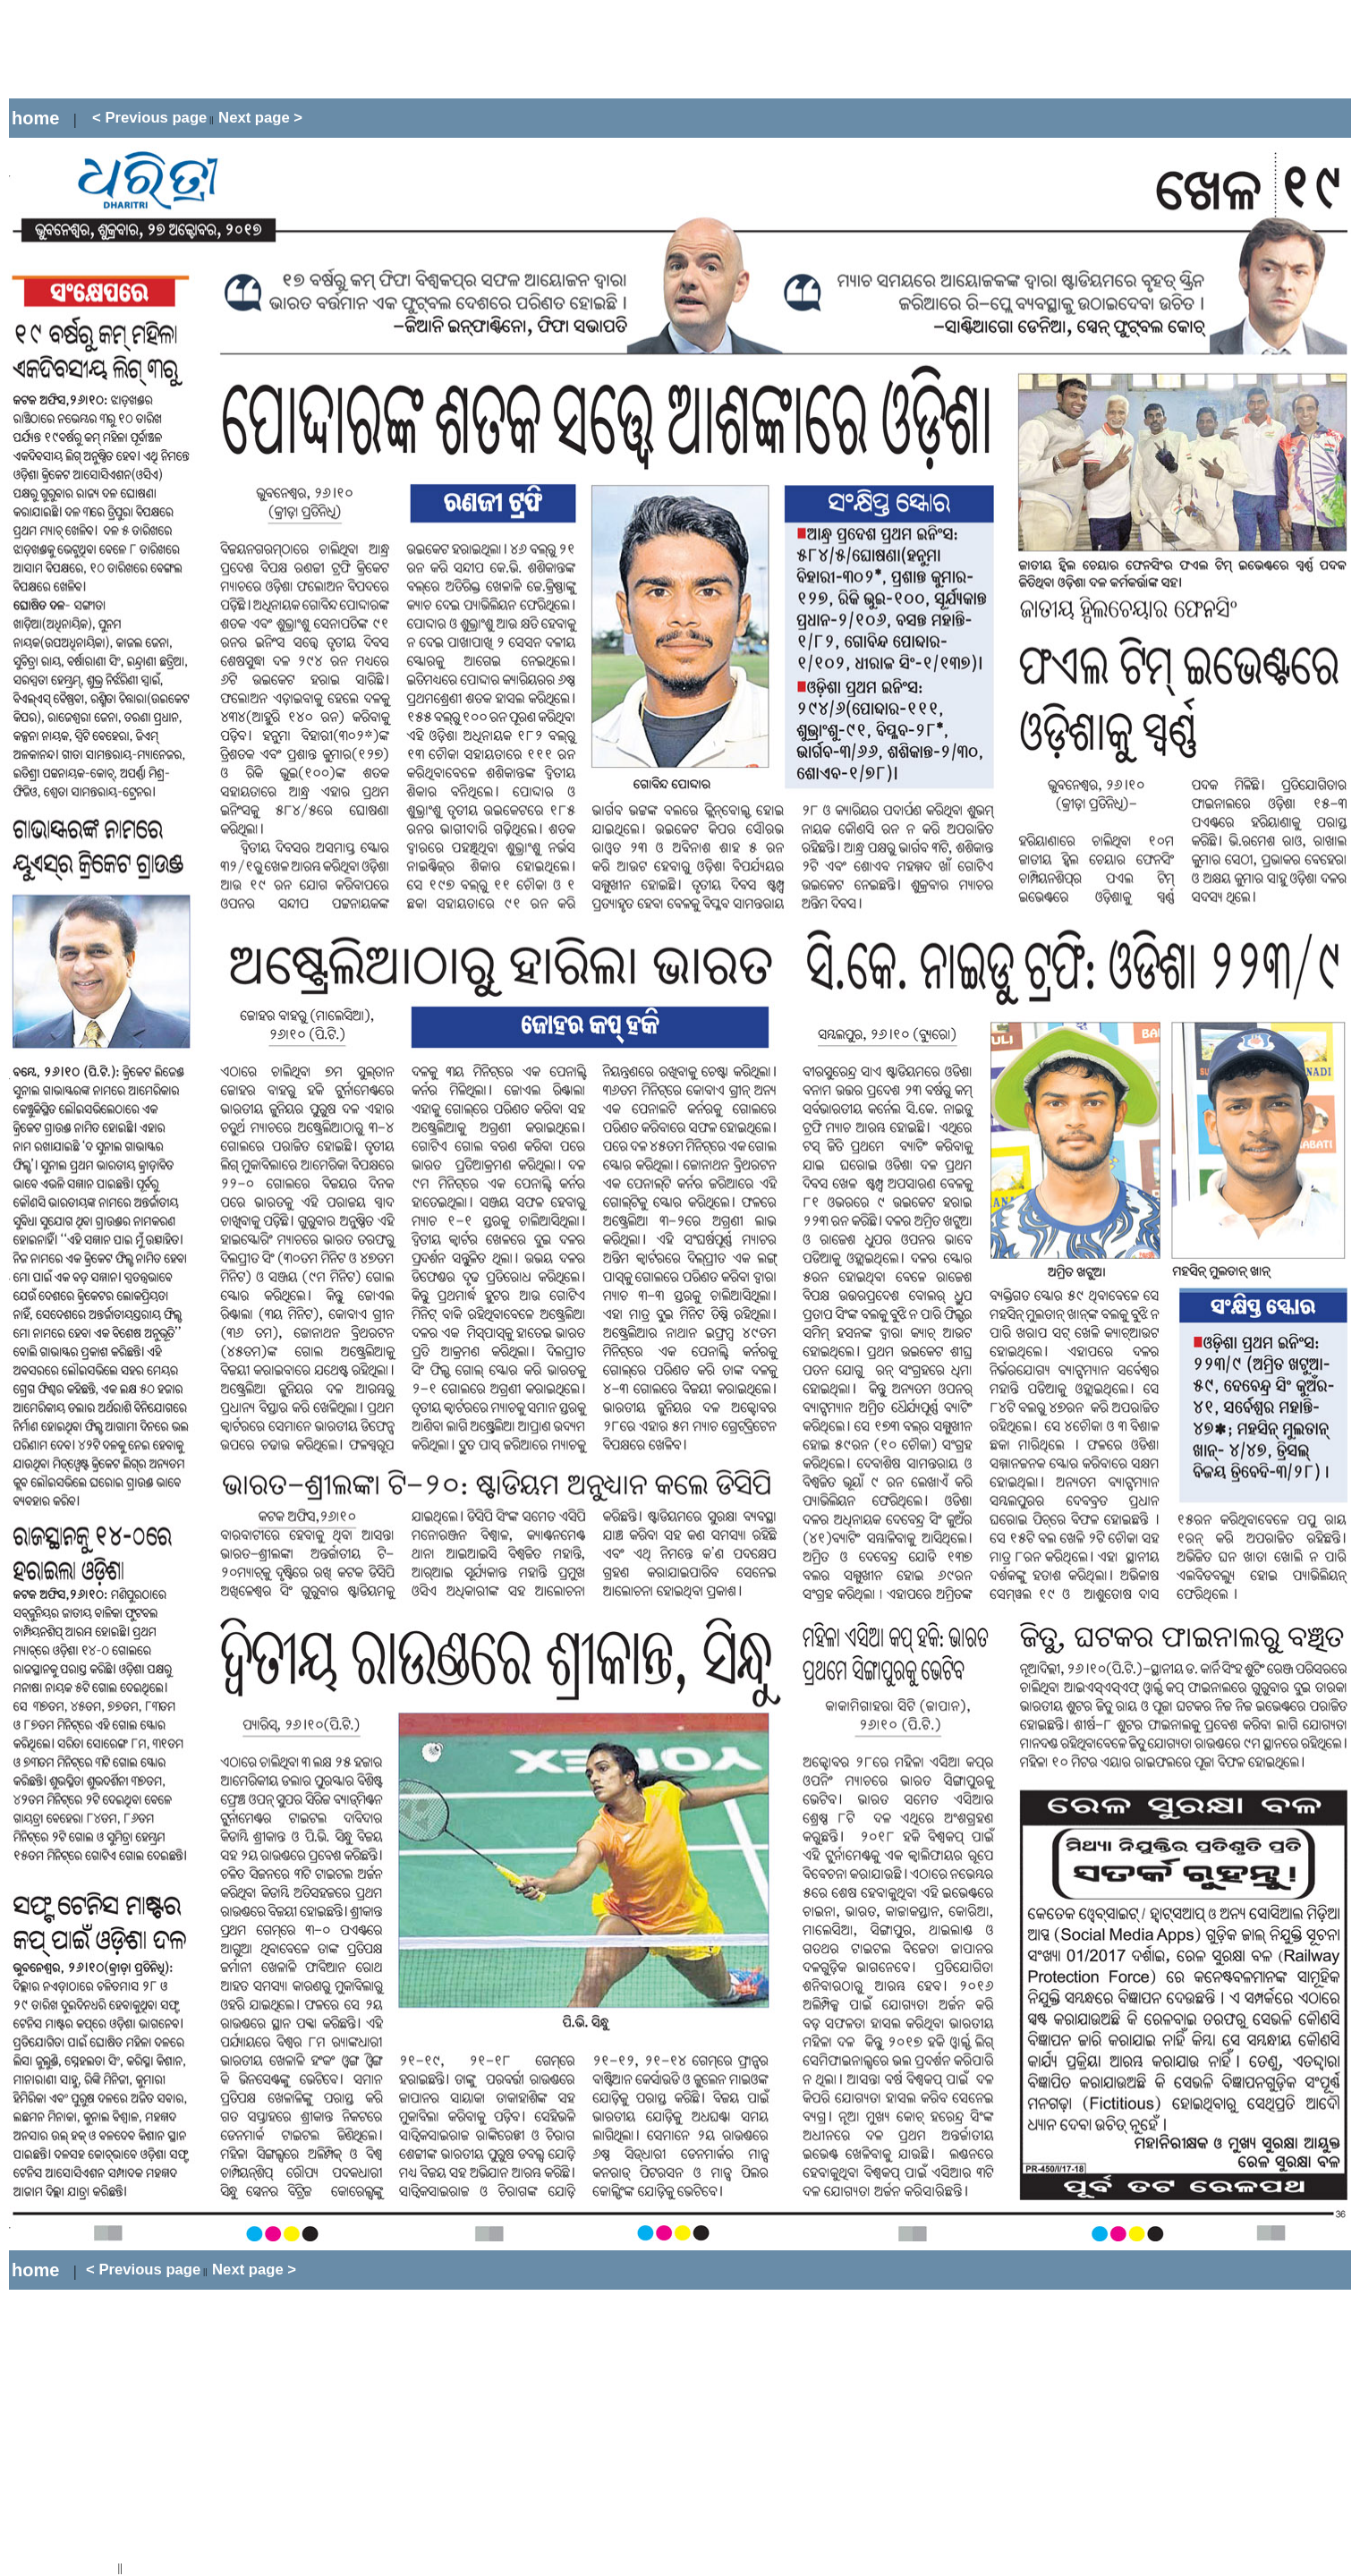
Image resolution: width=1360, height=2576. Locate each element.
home (35, 118)
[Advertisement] (334, 49)
